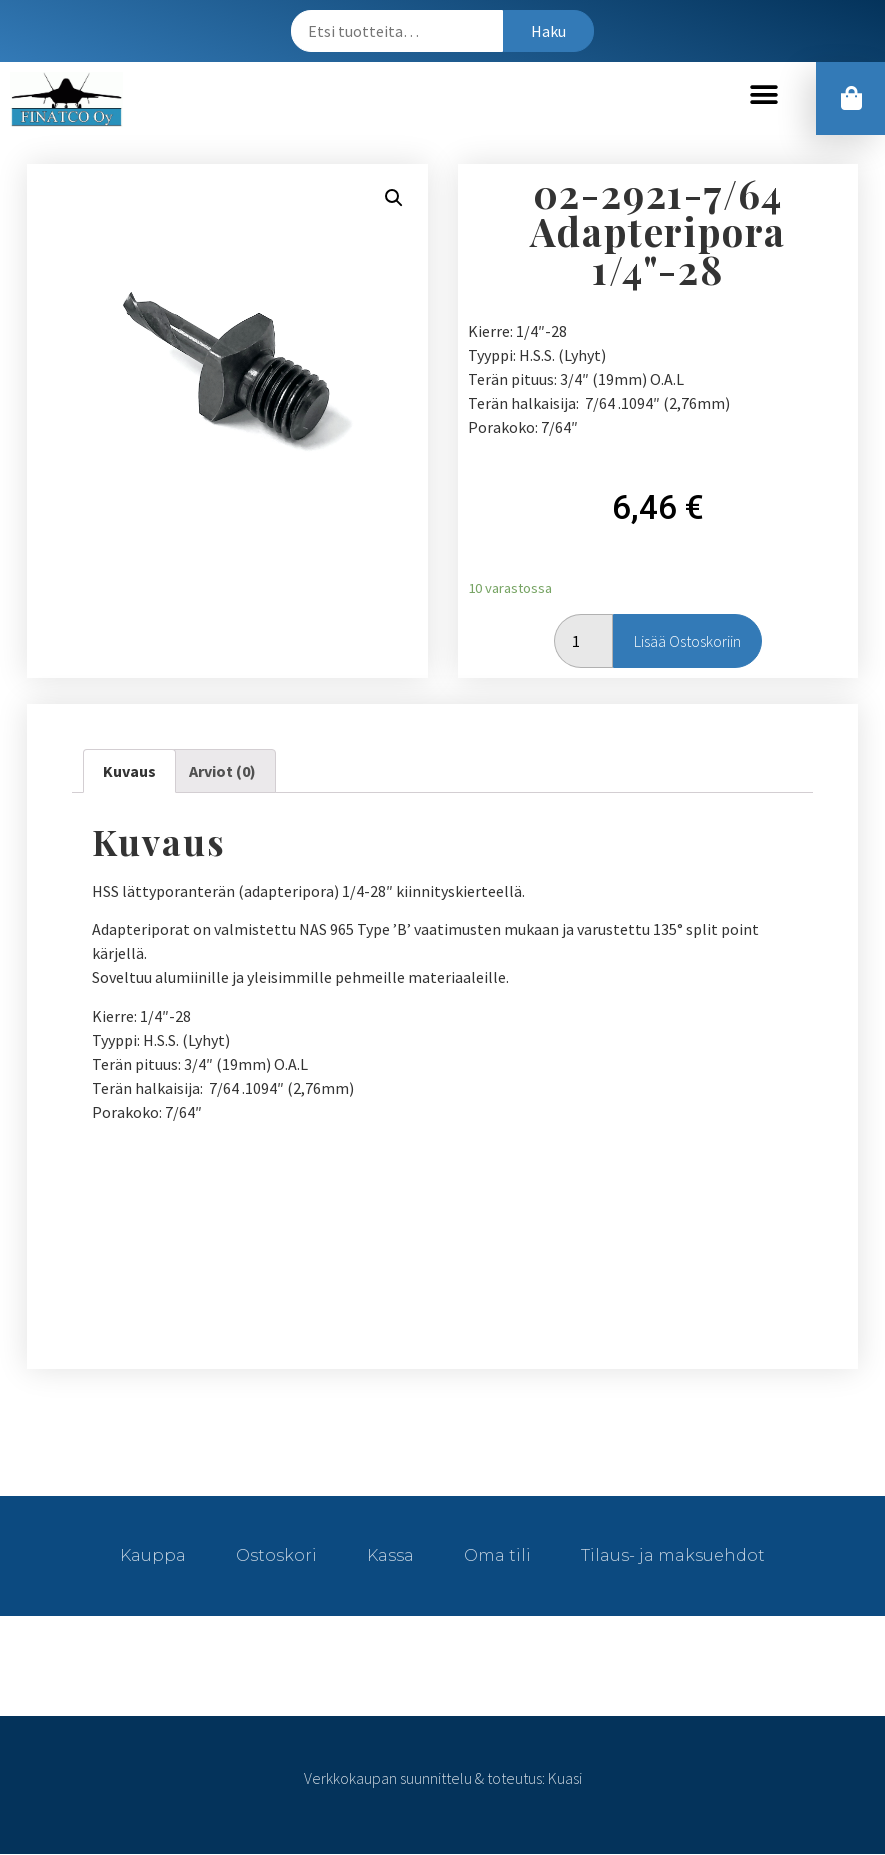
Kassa (390, 1556)
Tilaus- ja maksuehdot (673, 1556)
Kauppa (153, 1556)
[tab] (129, 772)
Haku (548, 31)
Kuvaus (129, 772)
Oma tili (497, 1556)
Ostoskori (276, 1556)
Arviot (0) (222, 772)
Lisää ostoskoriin (687, 642)
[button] (764, 95)
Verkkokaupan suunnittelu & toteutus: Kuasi (443, 1779)
